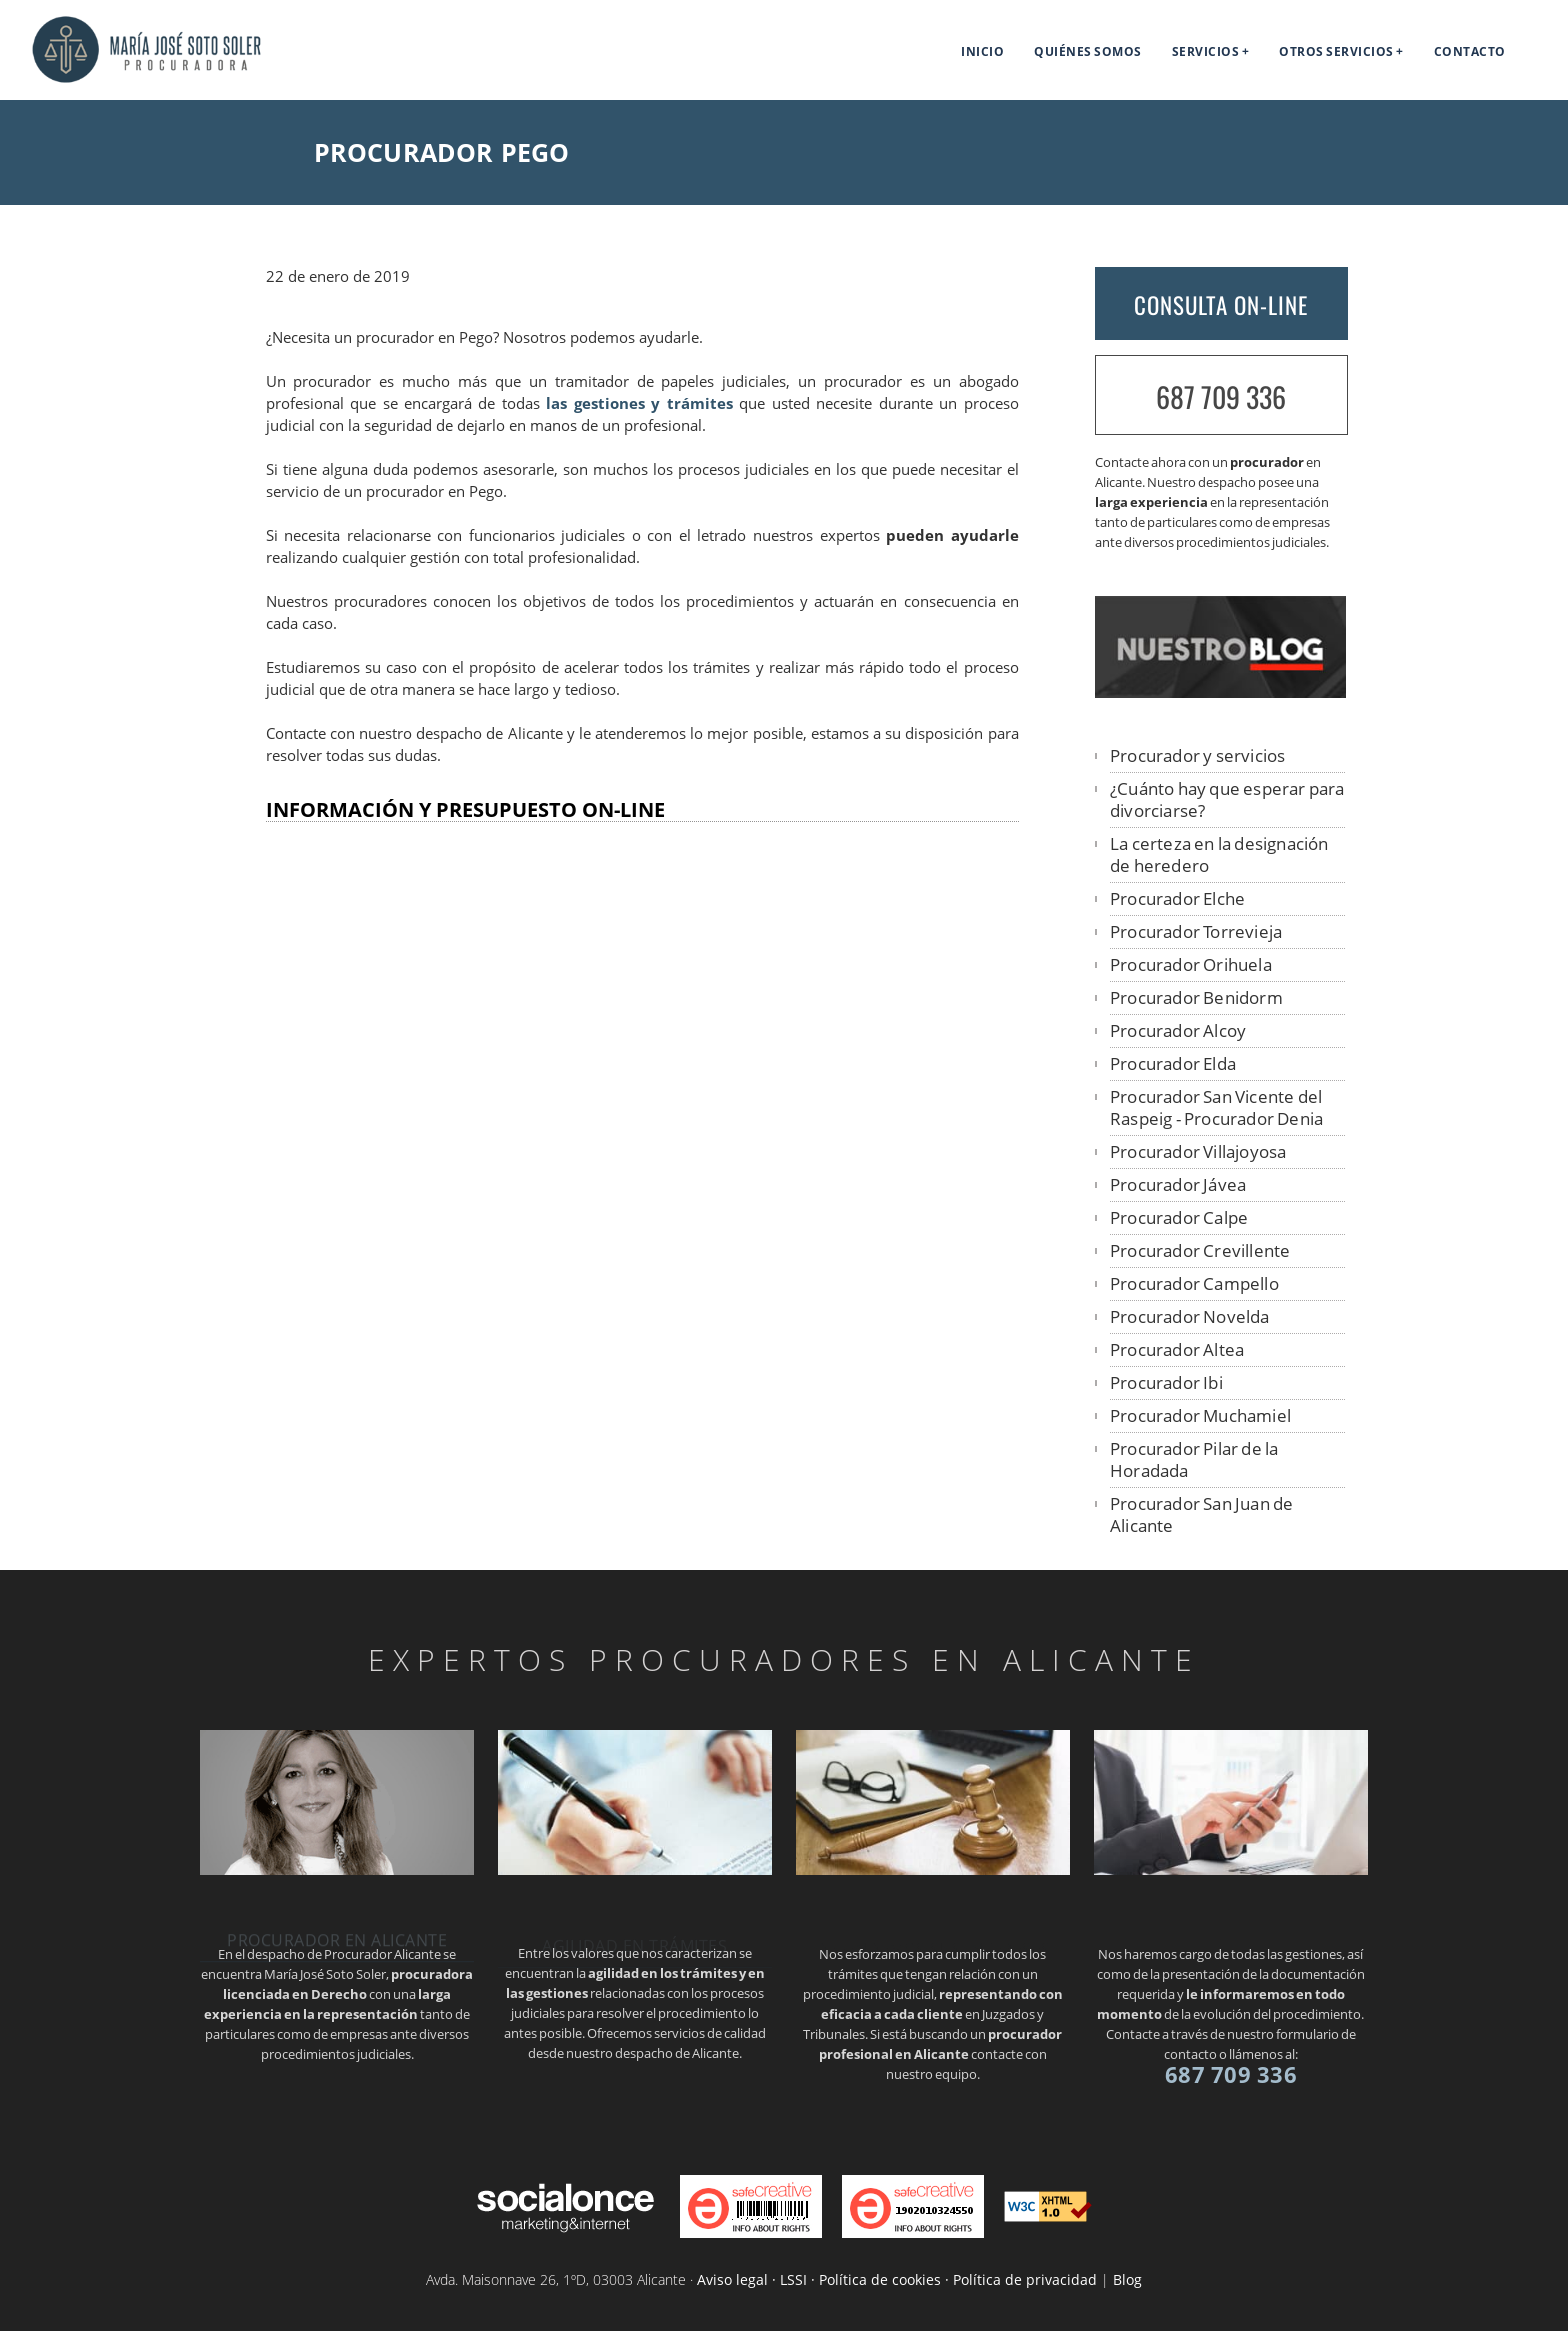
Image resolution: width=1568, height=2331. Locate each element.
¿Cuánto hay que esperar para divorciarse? (1227, 799)
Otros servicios (1336, 51)
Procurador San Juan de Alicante (1201, 1514)
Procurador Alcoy (1178, 1030)
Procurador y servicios (1197, 755)
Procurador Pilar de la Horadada (1194, 1459)
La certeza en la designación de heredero (1219, 854)
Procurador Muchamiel (1200, 1415)
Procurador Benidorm (1196, 997)
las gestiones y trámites (639, 403)
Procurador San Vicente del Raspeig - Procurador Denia (1216, 1107)
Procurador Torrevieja (1196, 931)
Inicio (982, 51)
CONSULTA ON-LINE (1221, 305)
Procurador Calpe (1179, 1217)
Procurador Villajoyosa (1198, 1151)
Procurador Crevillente (1200, 1250)
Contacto (1470, 51)
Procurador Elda (1173, 1063)
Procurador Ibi (1166, 1382)
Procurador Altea (1177, 1349)
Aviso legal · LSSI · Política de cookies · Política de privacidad (897, 2279)
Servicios (1206, 51)
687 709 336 (1221, 396)
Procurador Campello (1194, 1283)
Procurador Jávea (1178, 1184)
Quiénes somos (1088, 51)
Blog (1127, 2279)
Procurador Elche (1177, 898)
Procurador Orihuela (1191, 964)
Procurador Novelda (1190, 1316)
